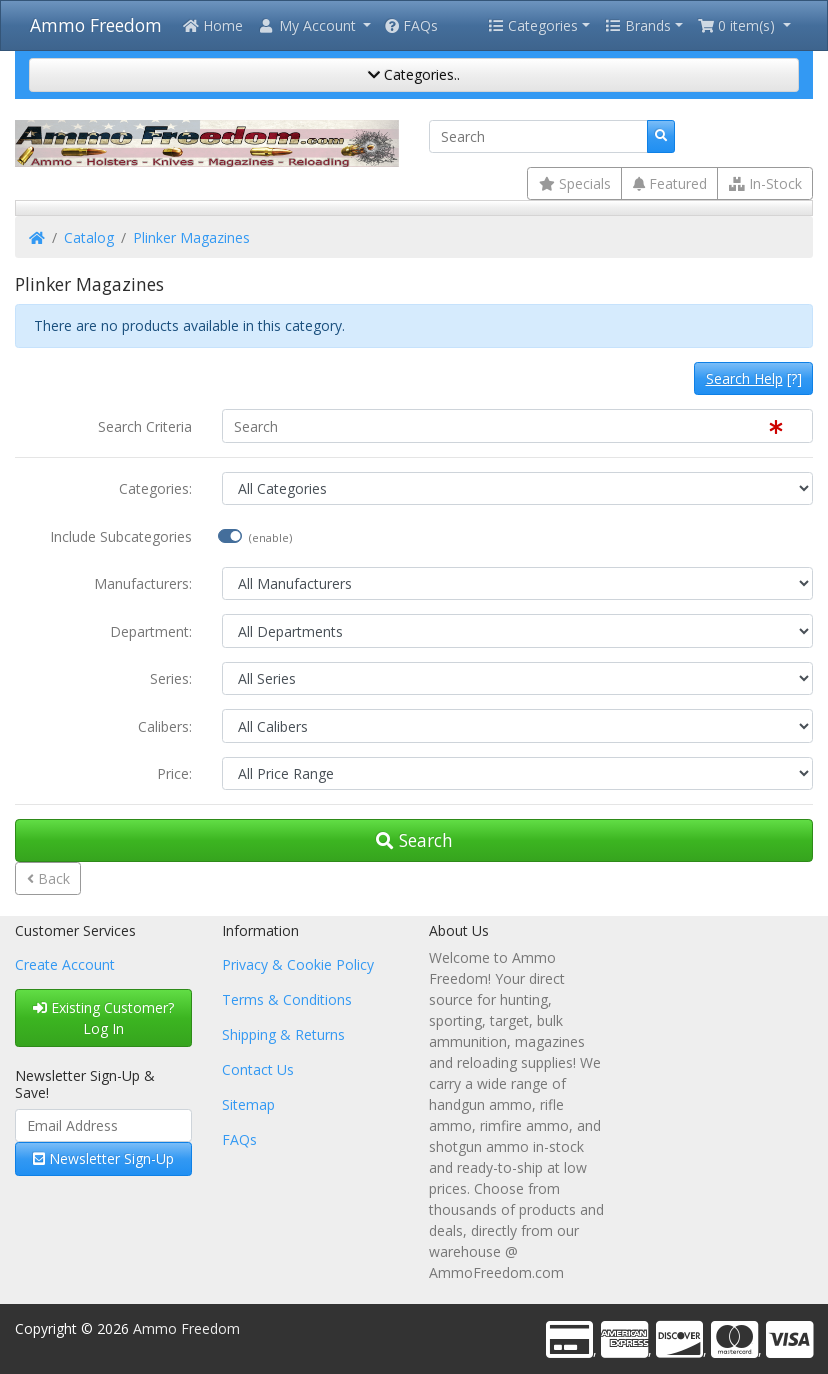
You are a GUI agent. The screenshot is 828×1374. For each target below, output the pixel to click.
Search (414, 840)
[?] (754, 378)
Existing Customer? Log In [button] (103, 1018)
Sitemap (248, 1104)
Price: (174, 773)
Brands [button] (638, 25)
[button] (314, 25)
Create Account (65, 964)
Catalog (89, 237)
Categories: (155, 488)
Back (48, 878)
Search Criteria (145, 426)
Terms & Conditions (287, 999)
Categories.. (414, 74)
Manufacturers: (143, 583)
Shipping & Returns (283, 1034)
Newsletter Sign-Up (103, 1158)
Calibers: (165, 726)
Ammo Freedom (96, 25)
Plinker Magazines (191, 237)
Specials (575, 183)
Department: (151, 631)
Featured (670, 183)
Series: (171, 678)
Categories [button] (533, 25)
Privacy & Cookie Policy (298, 964)
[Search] (538, 137)
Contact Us (258, 1069)
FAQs (411, 25)
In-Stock (765, 183)
